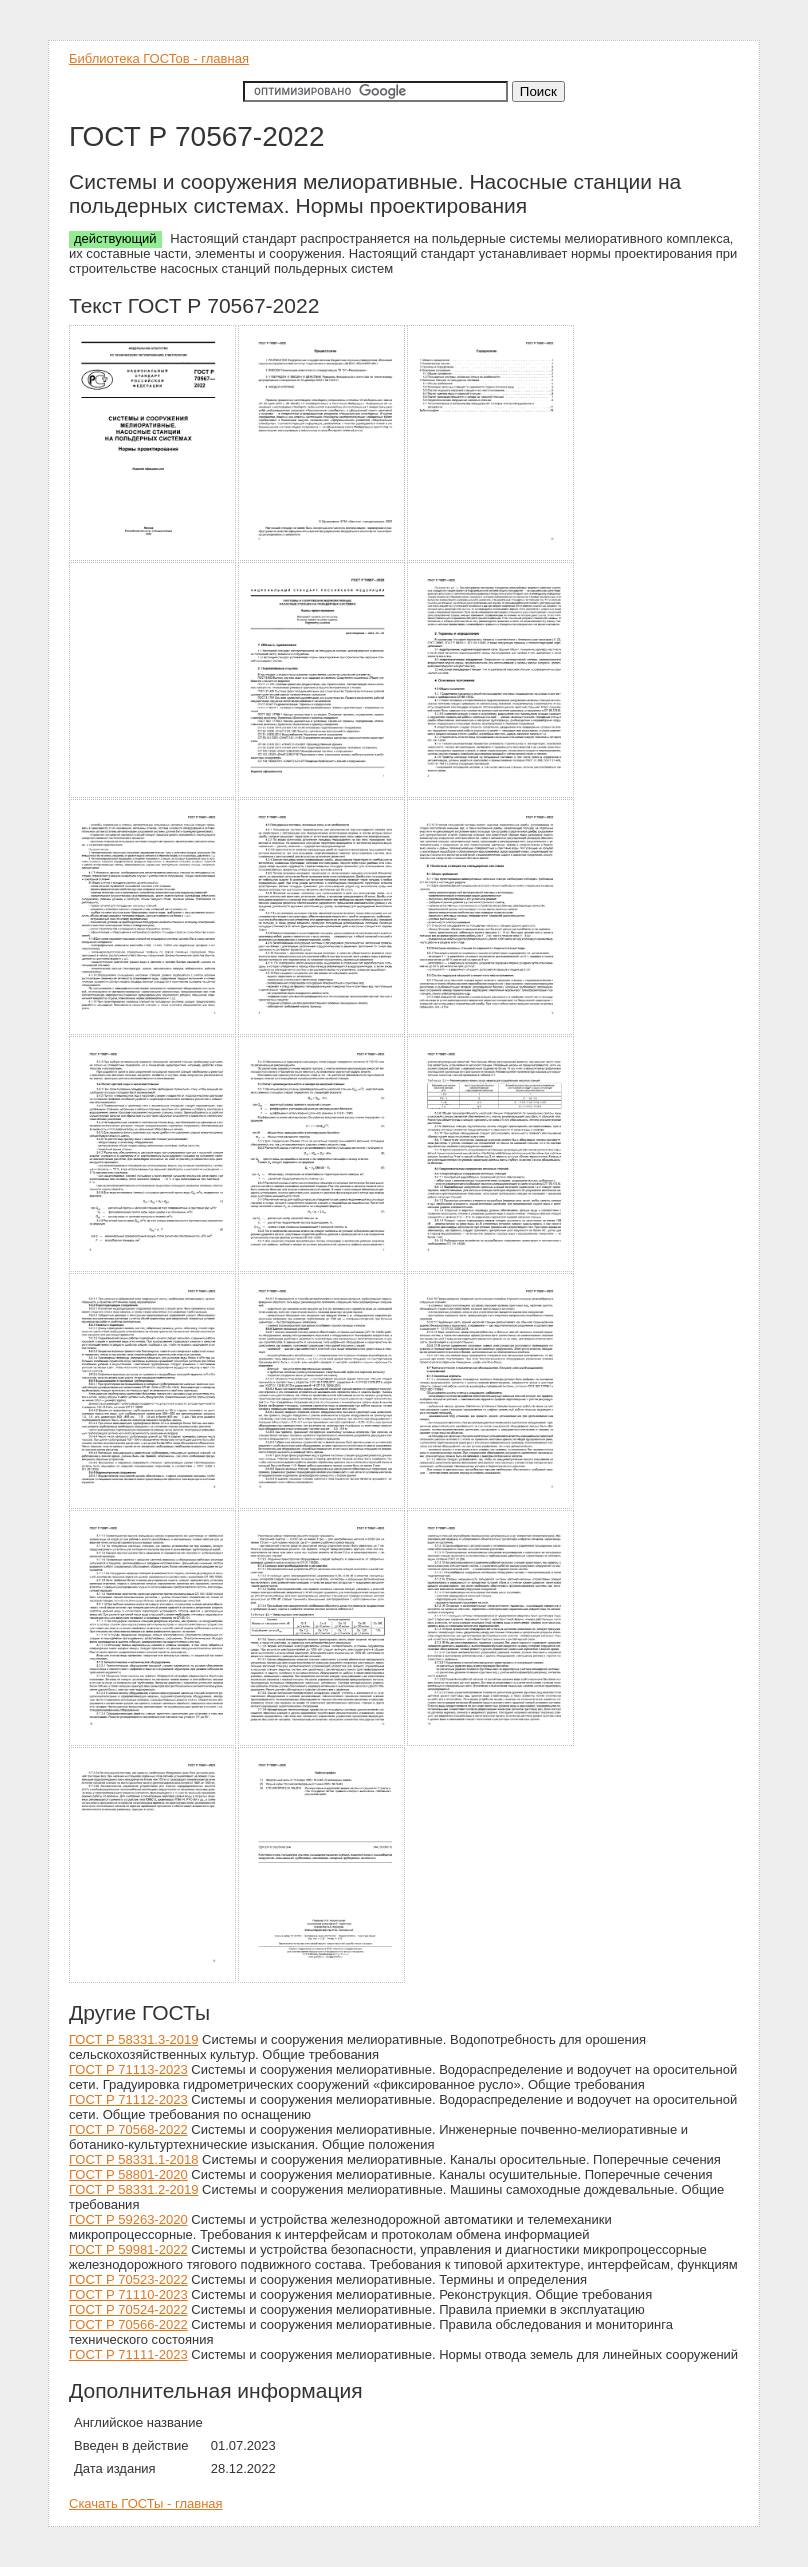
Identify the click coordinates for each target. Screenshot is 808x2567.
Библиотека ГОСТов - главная (159, 58)
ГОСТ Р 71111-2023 (128, 2354)
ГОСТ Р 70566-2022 (128, 2324)
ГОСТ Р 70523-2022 (128, 2279)
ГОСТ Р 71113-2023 (128, 2069)
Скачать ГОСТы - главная (146, 2503)
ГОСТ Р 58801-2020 (128, 2174)
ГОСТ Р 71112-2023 (128, 2099)
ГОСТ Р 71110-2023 (128, 2294)
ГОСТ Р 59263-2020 (128, 2219)
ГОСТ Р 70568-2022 (128, 2129)
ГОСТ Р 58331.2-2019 (133, 2189)
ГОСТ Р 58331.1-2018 (133, 2159)
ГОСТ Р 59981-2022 (128, 2249)
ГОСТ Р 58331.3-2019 (133, 2039)
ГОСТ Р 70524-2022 (128, 2309)
